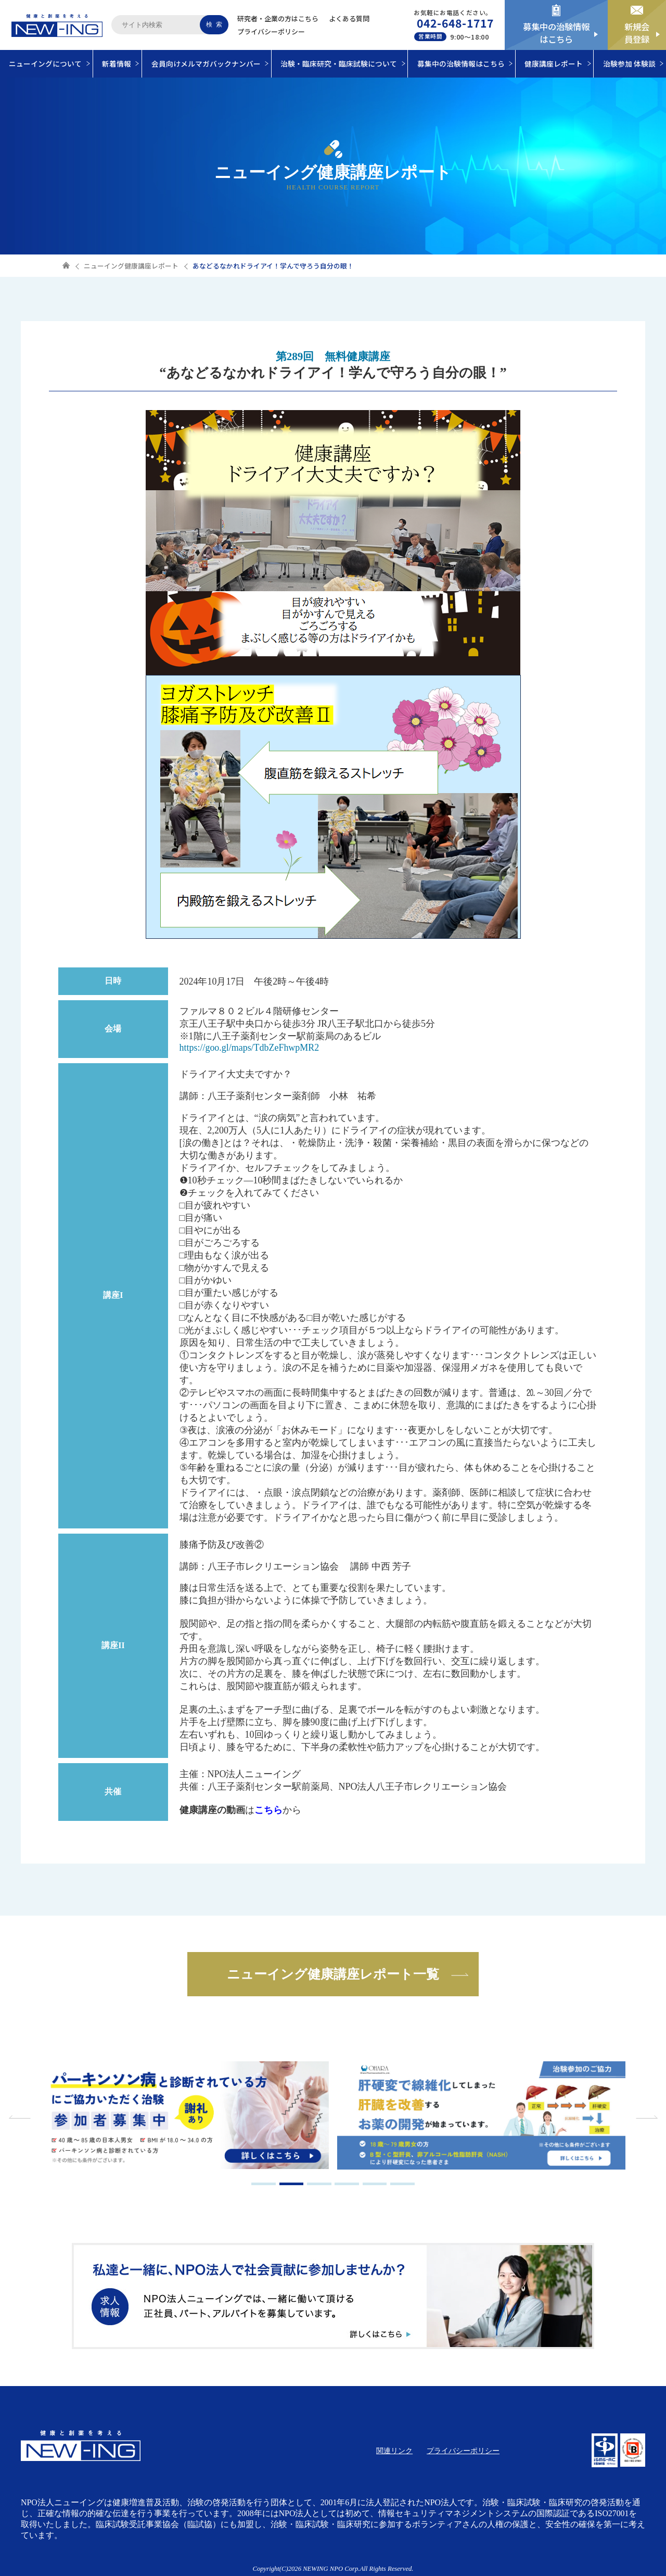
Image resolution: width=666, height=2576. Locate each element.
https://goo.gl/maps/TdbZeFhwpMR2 (249, 1047)
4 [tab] (347, 2184)
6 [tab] (402, 2184)
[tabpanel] (185, 2116)
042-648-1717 (455, 23)
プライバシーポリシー (271, 31)
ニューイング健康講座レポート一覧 (333, 1974)
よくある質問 (349, 18)
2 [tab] (291, 2184)
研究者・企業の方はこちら (277, 18)
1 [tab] (263, 2184)
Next (645, 2117)
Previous (20, 2117)
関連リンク (394, 2451)
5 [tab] (375, 2184)
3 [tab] (319, 2184)
